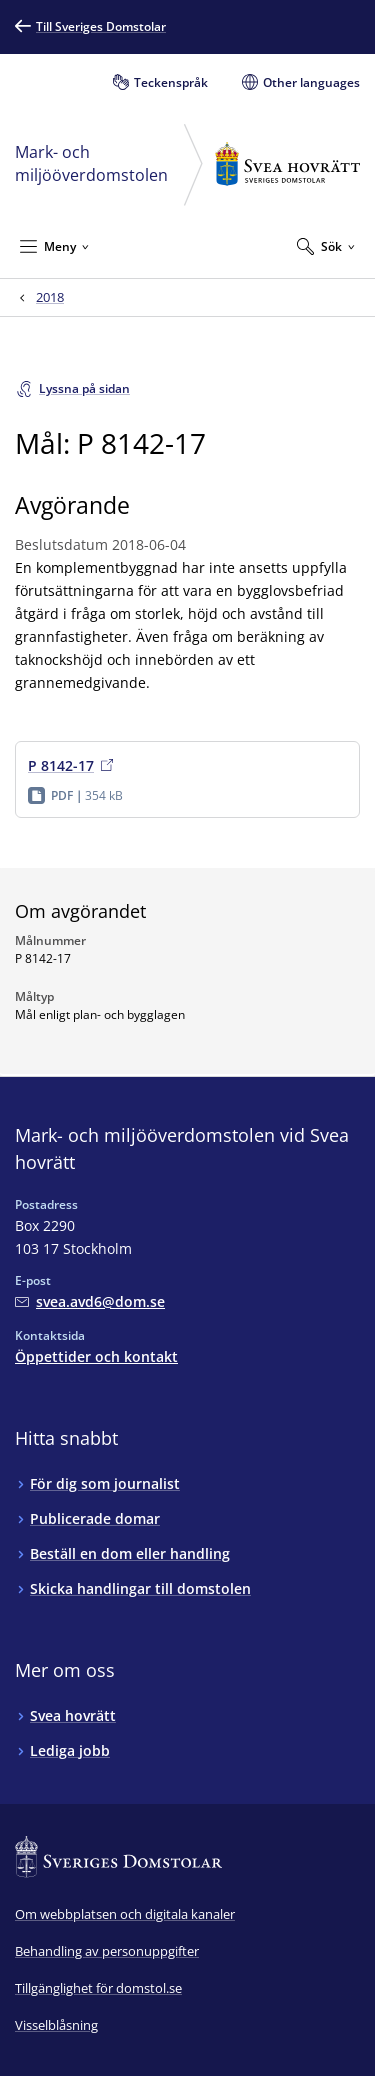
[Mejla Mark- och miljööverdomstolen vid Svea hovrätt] (90, 1301)
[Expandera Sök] (326, 246)
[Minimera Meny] (54, 246)
